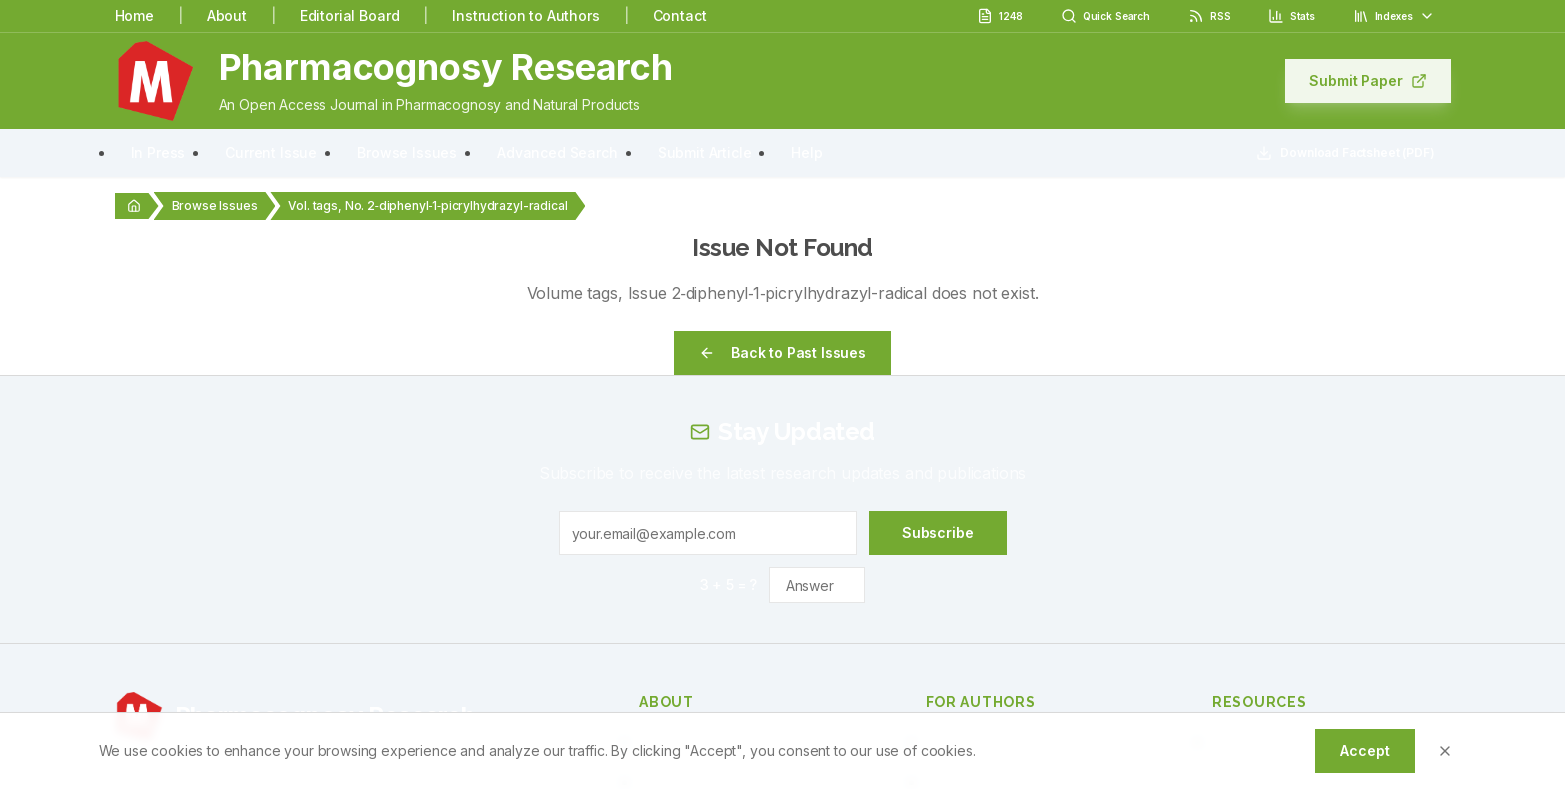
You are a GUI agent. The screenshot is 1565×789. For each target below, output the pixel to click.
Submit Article (705, 152)
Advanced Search (557, 152)
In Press (158, 152)
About (227, 15)
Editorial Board (350, 15)
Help (806, 152)
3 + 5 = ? (729, 584)
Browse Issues (407, 152)
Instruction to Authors (525, 15)
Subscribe (938, 532)
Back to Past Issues (782, 352)
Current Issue (271, 152)
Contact (680, 15)
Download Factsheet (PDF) (1345, 153)
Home (134, 15)
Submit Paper (1367, 80)
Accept (1364, 750)
